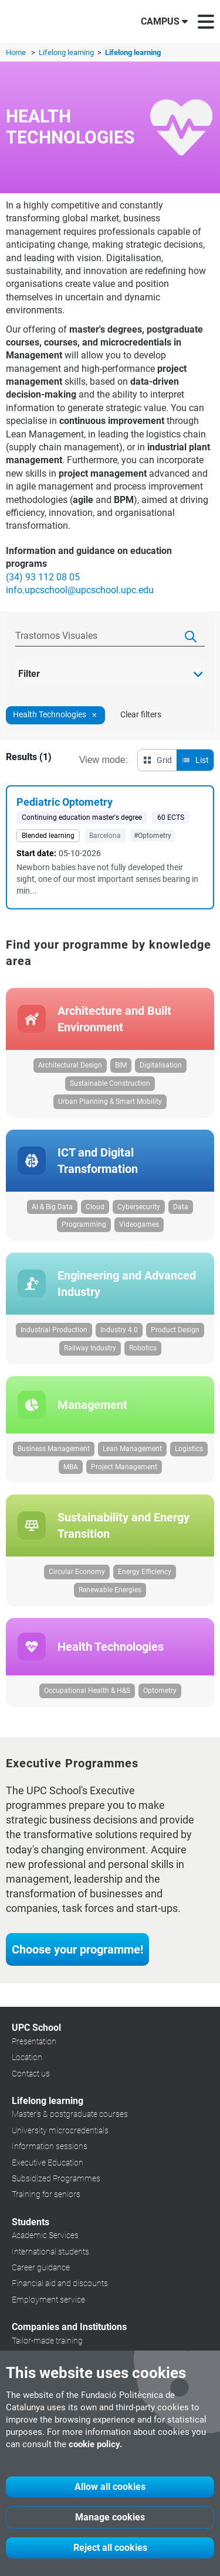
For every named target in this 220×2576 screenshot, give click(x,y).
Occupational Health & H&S (87, 1690)
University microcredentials (60, 2130)
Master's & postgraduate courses (70, 2114)
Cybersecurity (138, 1207)
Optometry (160, 1690)
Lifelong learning (67, 52)
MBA (70, 1467)
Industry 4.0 (119, 1330)
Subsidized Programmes (56, 2178)
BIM (121, 1065)
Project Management (124, 1467)
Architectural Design (70, 1065)
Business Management (54, 1449)
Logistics (189, 1449)
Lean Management (132, 1449)
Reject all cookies (110, 2547)
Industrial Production (54, 1330)
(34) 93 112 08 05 (43, 577)
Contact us (31, 2073)
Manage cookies (110, 2517)
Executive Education (47, 2162)
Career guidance (41, 2267)
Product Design (175, 1330)
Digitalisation (161, 1065)
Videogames (139, 1224)
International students (50, 2251)
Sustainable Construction (110, 1083)
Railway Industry (90, 1348)
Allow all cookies (110, 2486)
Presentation (34, 2041)
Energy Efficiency (144, 1572)
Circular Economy (77, 1572)
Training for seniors (46, 2194)
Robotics (143, 1348)
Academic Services (45, 2235)
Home (16, 52)
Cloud (95, 1207)
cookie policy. (95, 2444)
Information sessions (49, 2146)
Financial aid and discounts (60, 2283)
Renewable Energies (110, 1590)
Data (180, 1207)
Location (27, 2057)
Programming (84, 1224)
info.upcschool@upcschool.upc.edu (80, 590)
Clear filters (140, 714)
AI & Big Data (52, 1207)
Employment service (48, 2299)
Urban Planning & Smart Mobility (110, 1101)
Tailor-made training (47, 2340)
